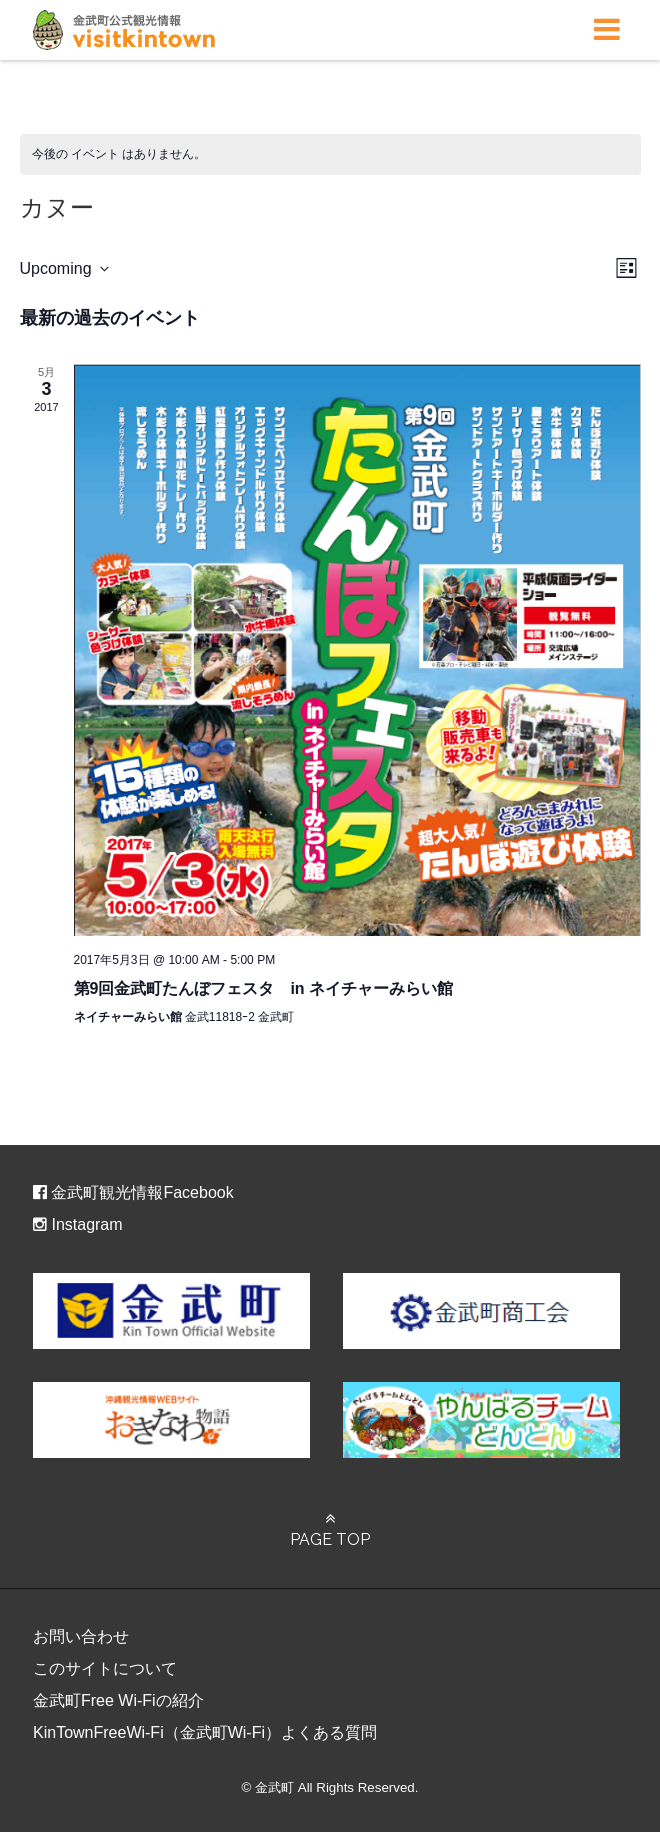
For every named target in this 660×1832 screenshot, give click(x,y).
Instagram (78, 1224)
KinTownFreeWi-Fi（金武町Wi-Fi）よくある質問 (205, 1732)
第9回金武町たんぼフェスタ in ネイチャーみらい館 (264, 988)
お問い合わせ (81, 1636)
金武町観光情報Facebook (133, 1192)
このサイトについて (105, 1668)
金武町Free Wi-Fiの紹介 (118, 1700)
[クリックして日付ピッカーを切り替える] (64, 269)
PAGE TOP (330, 1530)
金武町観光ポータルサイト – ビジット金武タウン (124, 30)
